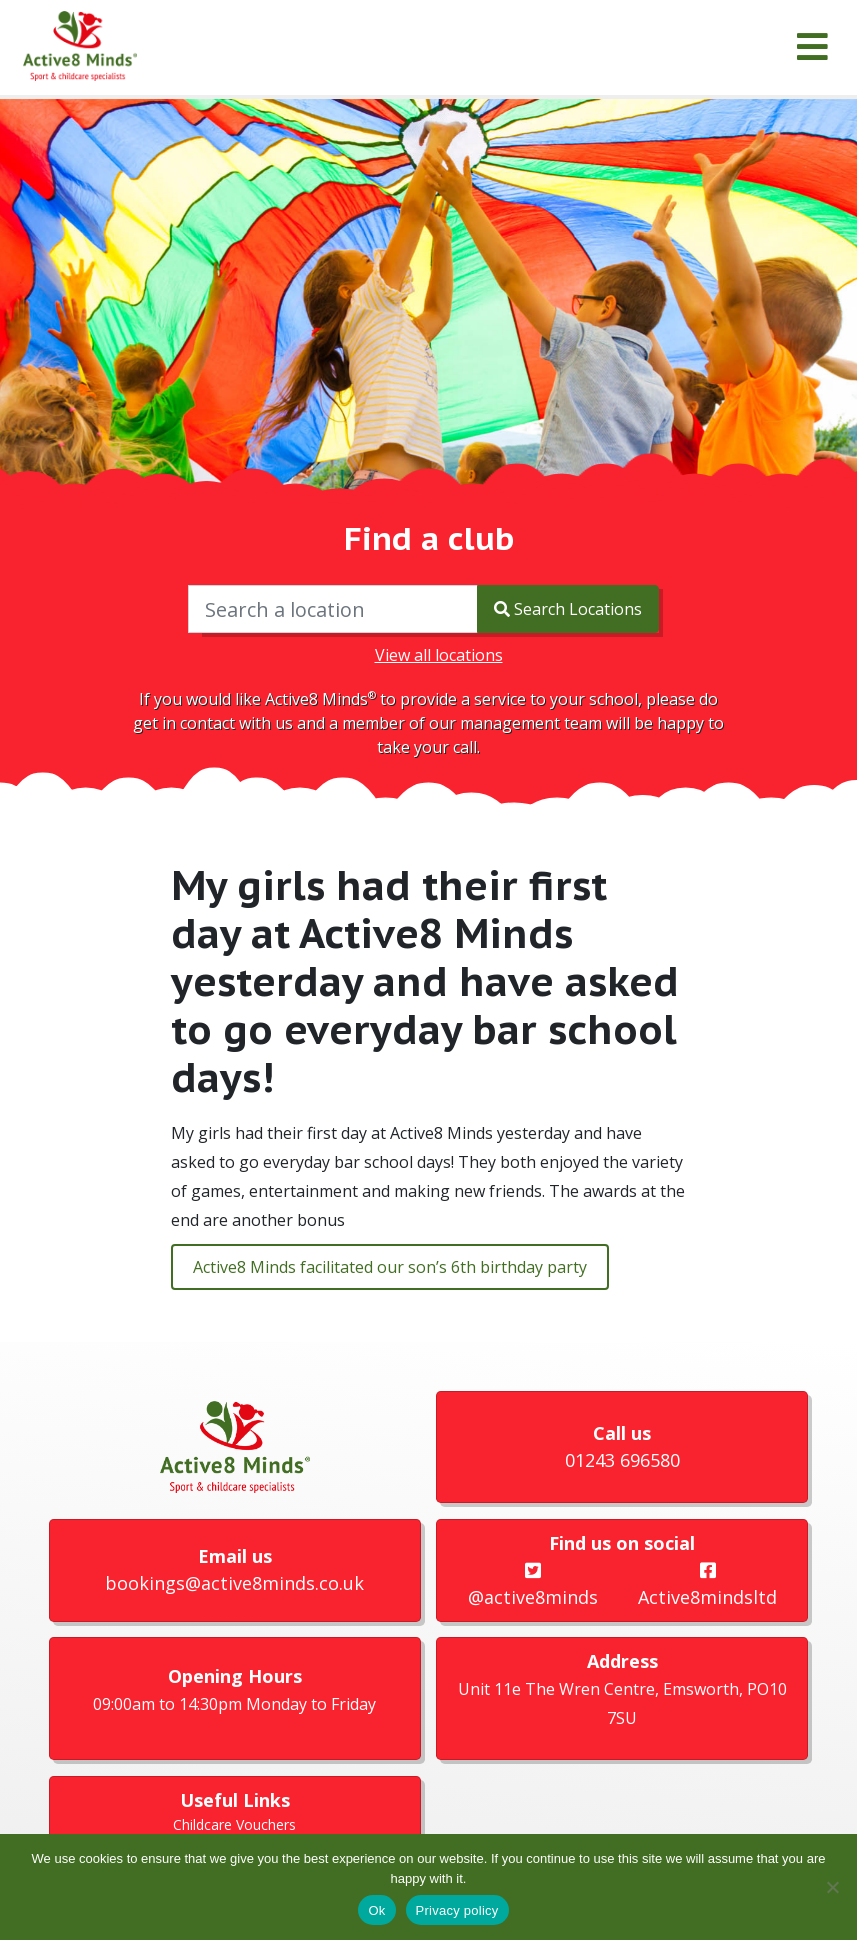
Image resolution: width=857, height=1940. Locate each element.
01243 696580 (622, 1460)
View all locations (439, 655)
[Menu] (812, 47)
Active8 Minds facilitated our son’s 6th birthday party (390, 1267)
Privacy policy (457, 1910)
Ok (376, 1910)
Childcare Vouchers (234, 1824)
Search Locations (568, 609)
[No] (832, 1887)
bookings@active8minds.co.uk (234, 1583)
